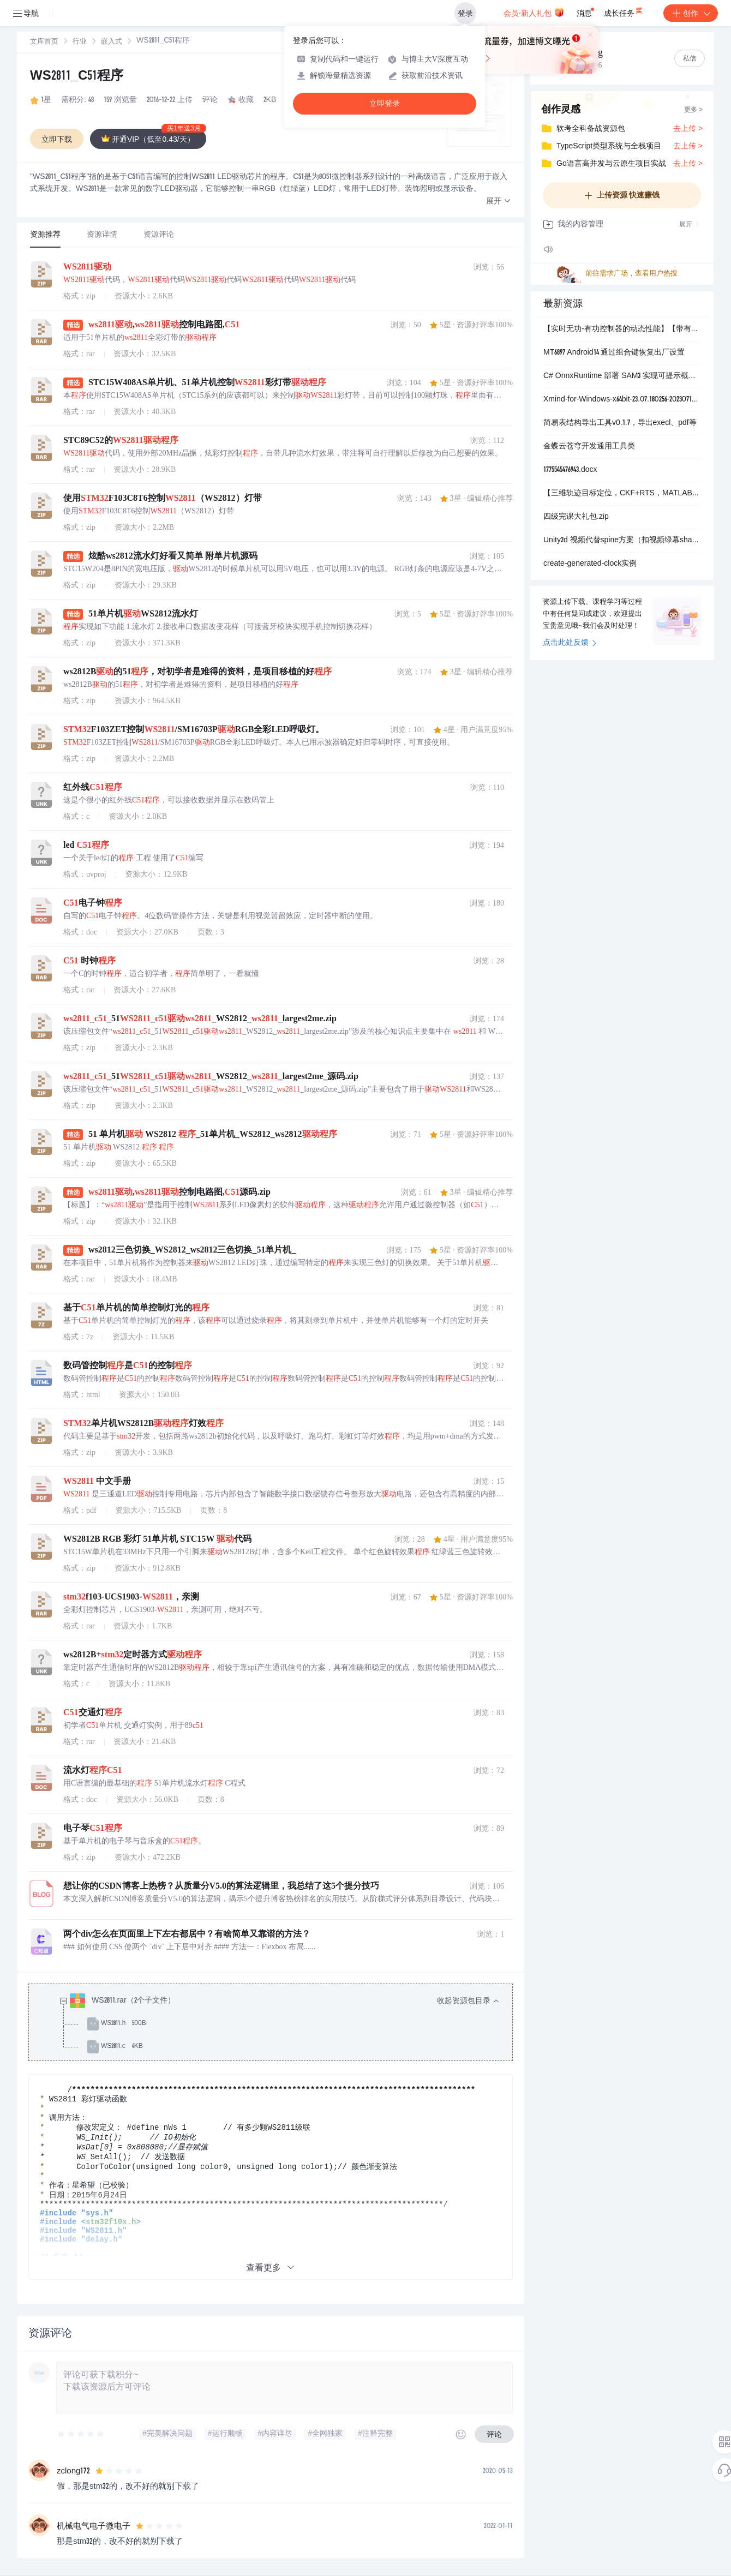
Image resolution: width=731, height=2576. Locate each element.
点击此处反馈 (570, 643)
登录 (465, 13)
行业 (80, 42)
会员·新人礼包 (534, 12)
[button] (498, 201)
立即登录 (384, 103)
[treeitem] (279, 2024)
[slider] (81, 2434)
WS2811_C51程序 (76, 76)
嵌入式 (111, 42)
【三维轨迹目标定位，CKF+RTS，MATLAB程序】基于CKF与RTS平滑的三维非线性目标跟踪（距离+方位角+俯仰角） (621, 494)
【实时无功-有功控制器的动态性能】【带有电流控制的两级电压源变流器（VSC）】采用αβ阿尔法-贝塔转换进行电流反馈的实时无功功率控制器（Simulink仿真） (621, 329)
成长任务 (624, 11)
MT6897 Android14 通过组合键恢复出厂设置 (614, 353)
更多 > (693, 110)
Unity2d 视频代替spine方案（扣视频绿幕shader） (621, 540)
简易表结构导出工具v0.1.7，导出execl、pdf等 (620, 423)
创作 (690, 13)
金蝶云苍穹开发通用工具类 (589, 447)
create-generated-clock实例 (590, 564)
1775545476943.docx (570, 470)
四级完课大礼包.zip (576, 517)
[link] (44, 42)
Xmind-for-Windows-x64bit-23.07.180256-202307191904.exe (621, 400)
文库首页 (44, 42)
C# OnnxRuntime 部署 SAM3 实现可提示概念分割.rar (621, 376)
